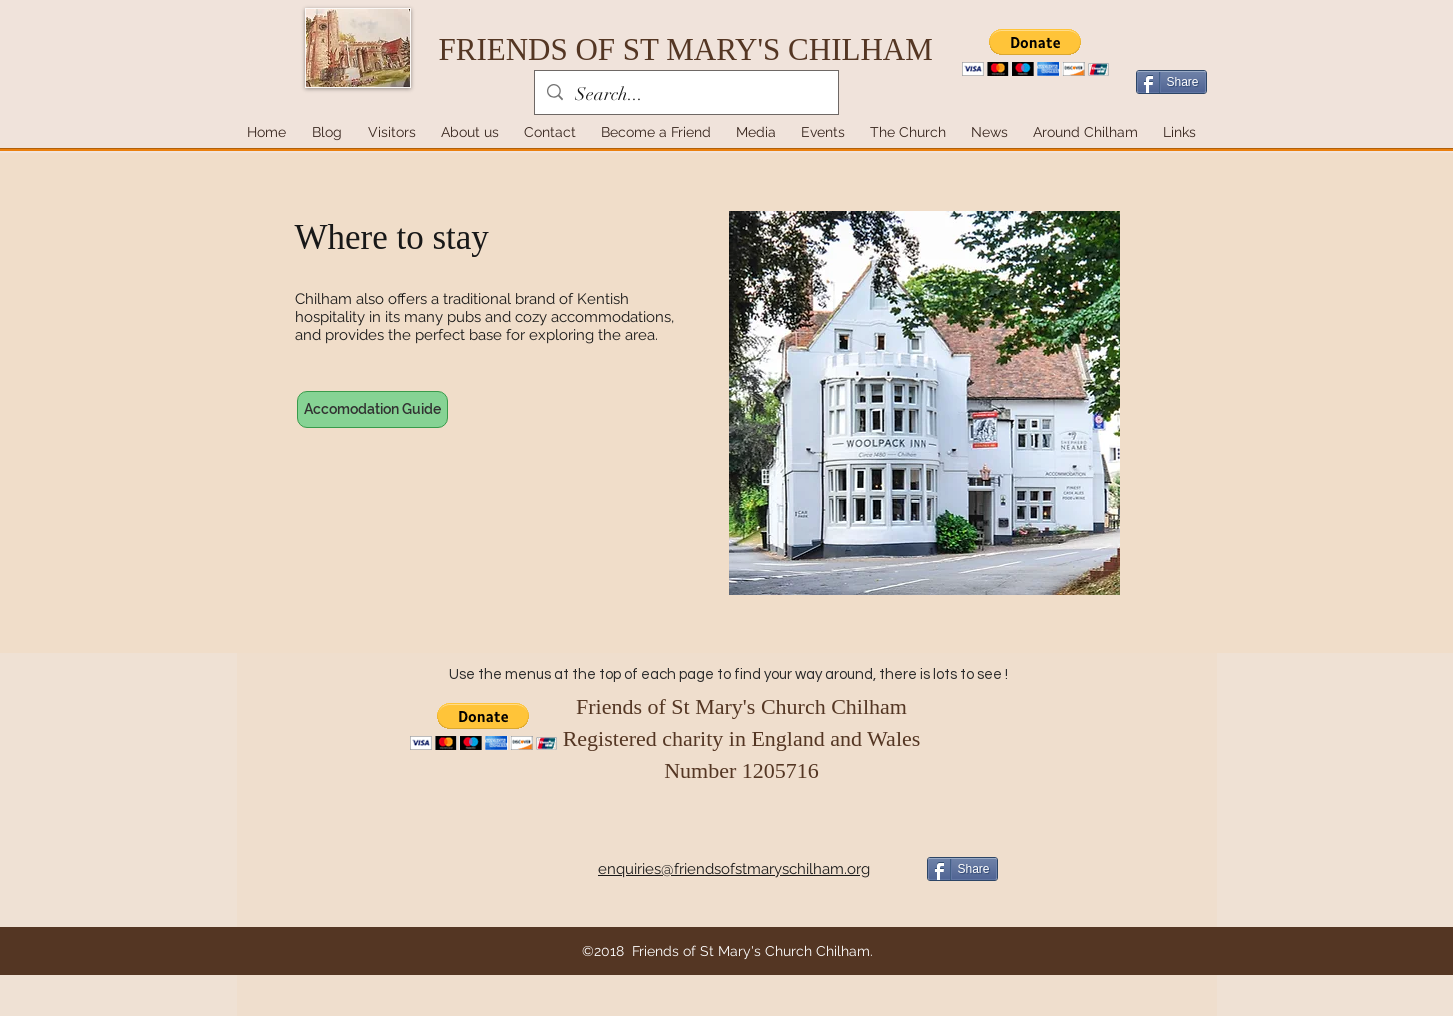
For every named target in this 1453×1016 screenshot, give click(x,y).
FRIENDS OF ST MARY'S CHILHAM (686, 49)
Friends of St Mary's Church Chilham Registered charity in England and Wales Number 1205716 (742, 738)
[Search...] (685, 95)
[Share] (1171, 82)
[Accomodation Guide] (372, 409)
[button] (1035, 52)
